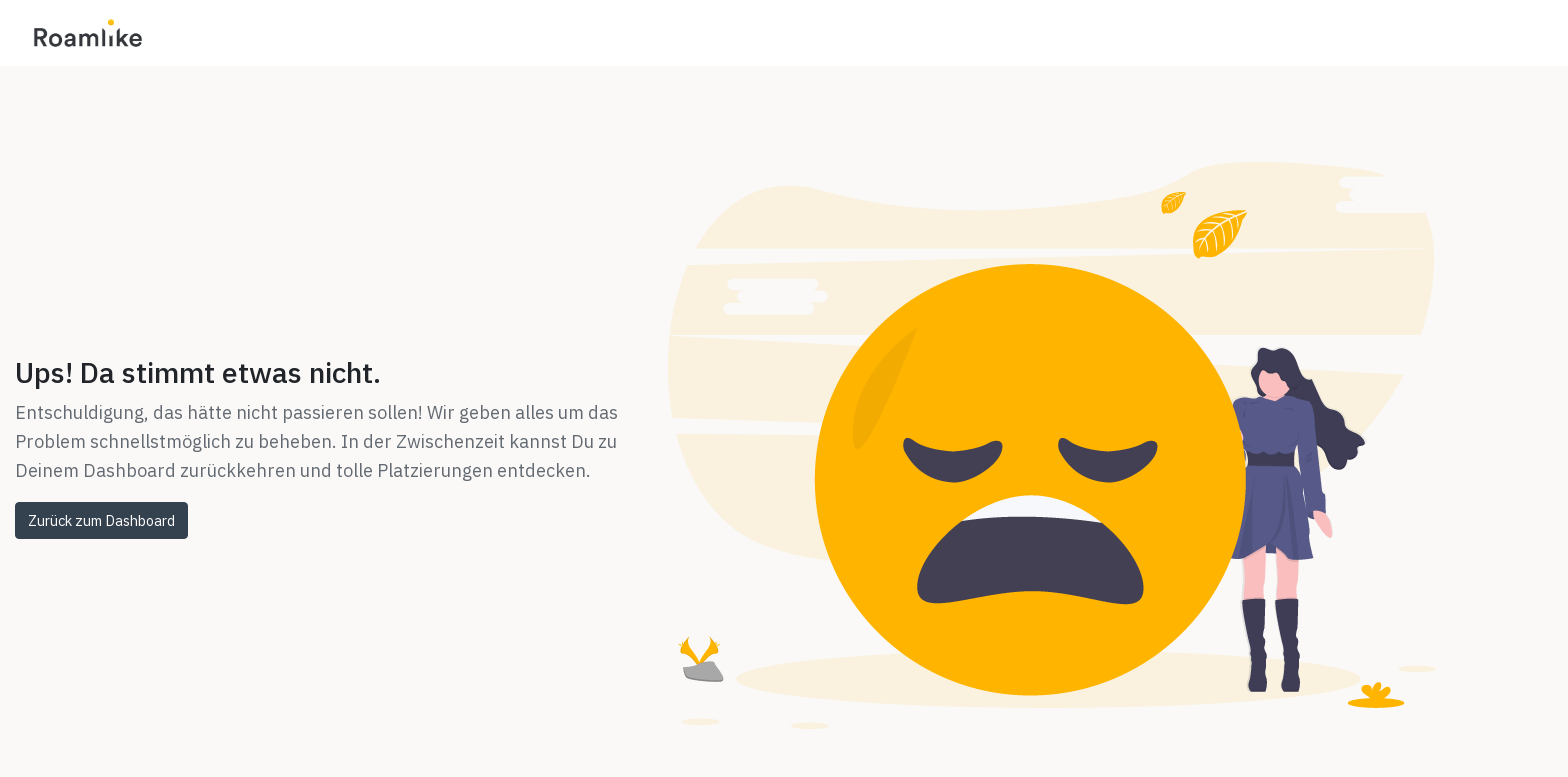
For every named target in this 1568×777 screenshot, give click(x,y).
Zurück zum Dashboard (101, 520)
